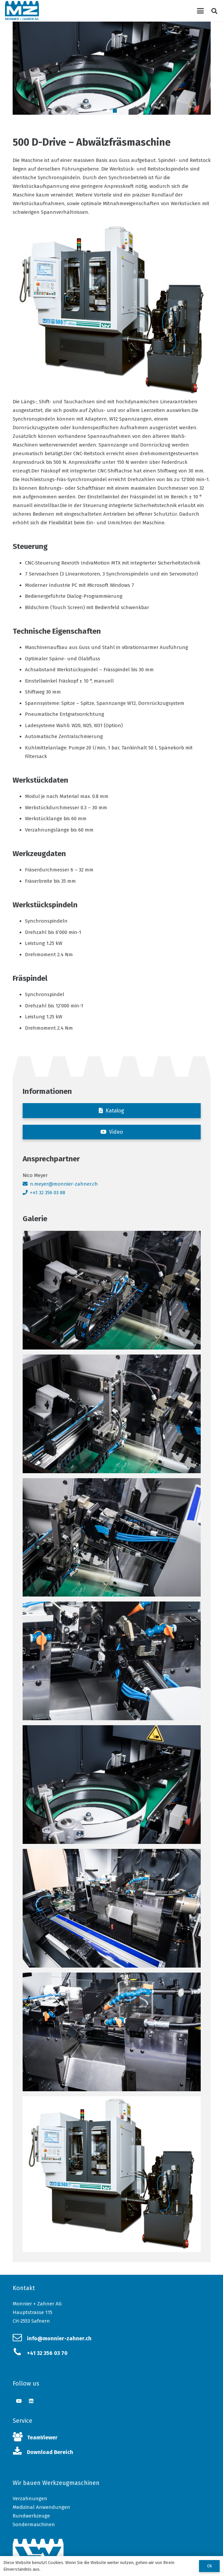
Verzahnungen (30, 2499)
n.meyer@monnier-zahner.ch (64, 1184)
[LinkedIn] (31, 2401)
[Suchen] (214, 11)
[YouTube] (19, 2401)
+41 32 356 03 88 (47, 1193)
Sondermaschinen (34, 2524)
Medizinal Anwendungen (41, 2507)
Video (116, 1132)
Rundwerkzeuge (31, 2516)
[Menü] (200, 11)
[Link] (22, 11)
